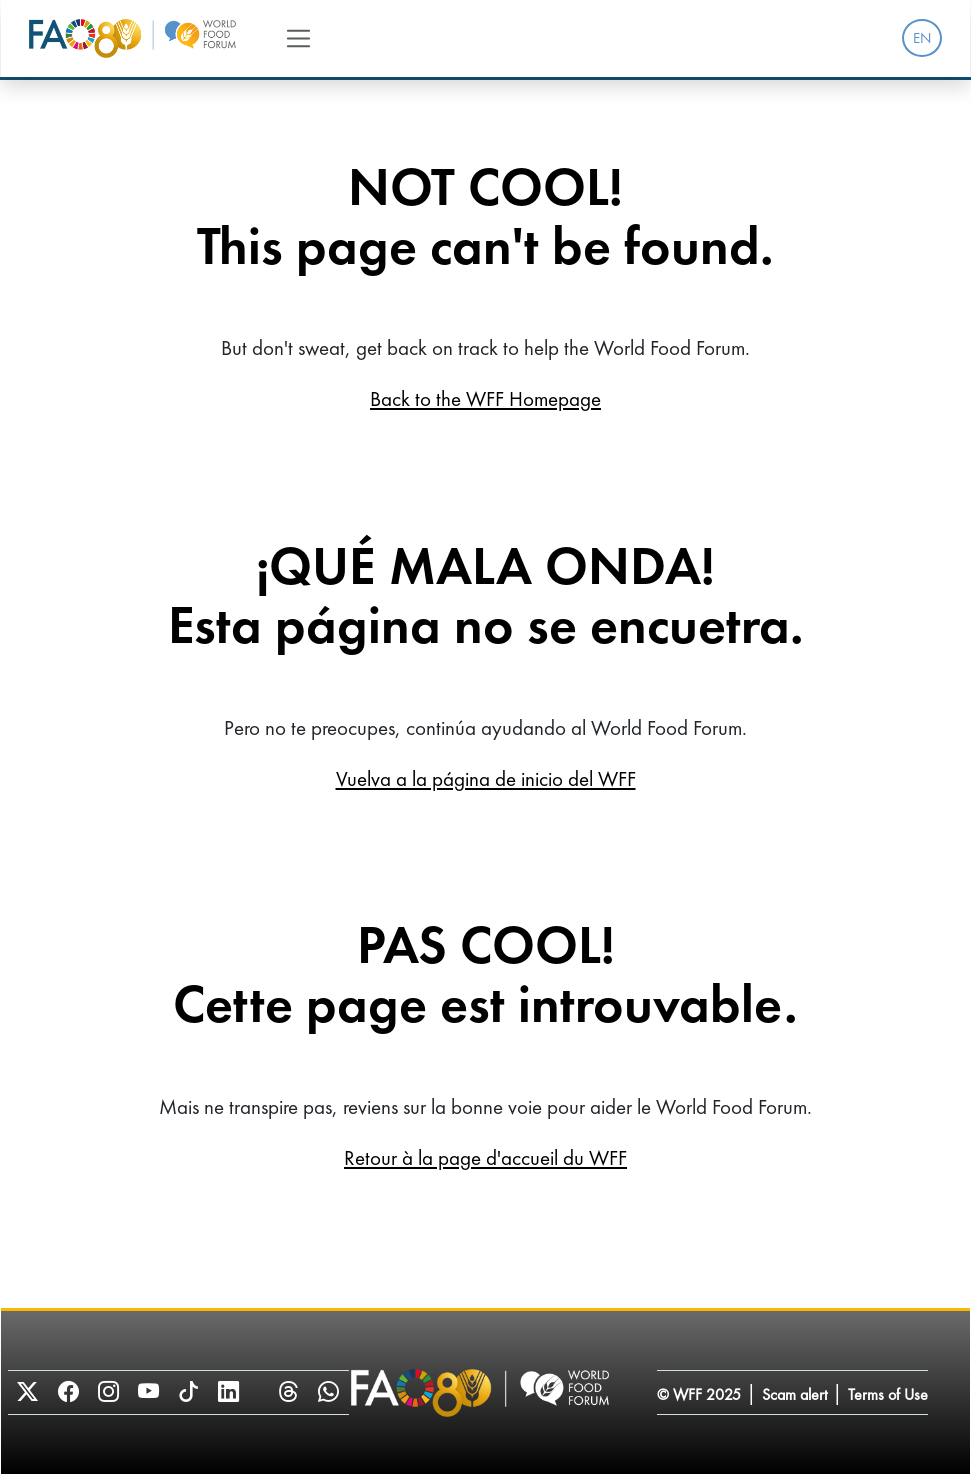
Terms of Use (888, 1394)
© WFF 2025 (699, 1394)
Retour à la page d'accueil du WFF (485, 1157)
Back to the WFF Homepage (485, 398)
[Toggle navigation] (298, 38)
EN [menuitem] (922, 38)
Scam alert (794, 1394)
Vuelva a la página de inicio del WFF (486, 778)
